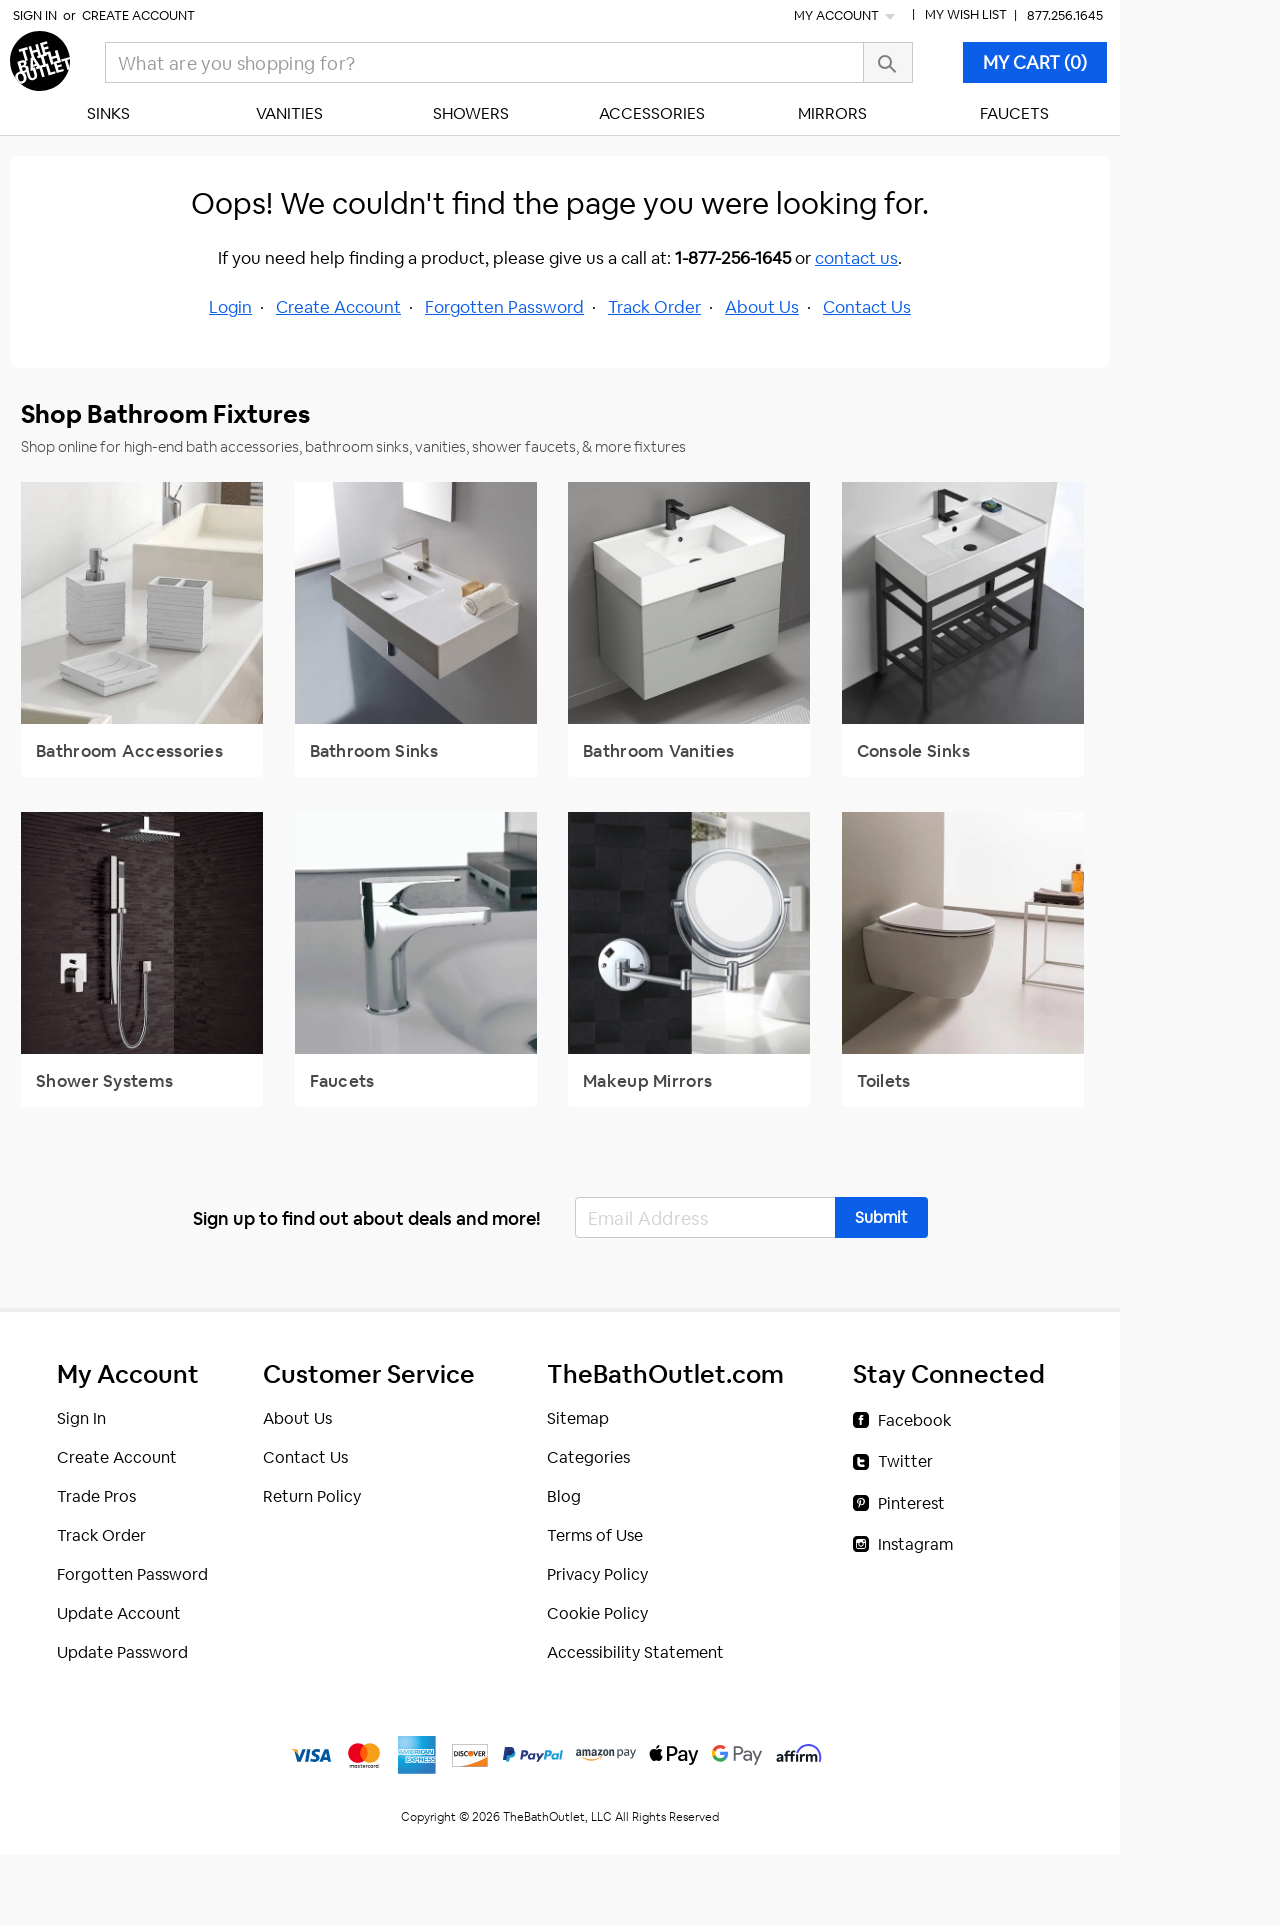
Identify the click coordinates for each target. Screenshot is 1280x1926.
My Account (846, 15)
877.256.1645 (1065, 15)
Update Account (119, 1613)
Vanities (289, 113)
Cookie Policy (597, 1613)
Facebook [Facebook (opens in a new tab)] (914, 1420)
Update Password (122, 1652)
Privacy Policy (597, 1574)
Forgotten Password (504, 307)
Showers (471, 113)
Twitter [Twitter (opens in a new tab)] (905, 1461)
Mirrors (832, 113)
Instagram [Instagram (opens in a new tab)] (915, 1544)
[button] (881, 1217)
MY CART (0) (1035, 62)
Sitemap (578, 1418)
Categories (588, 1457)
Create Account (138, 15)
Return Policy (312, 1496)
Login (230, 307)
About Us (762, 307)
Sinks (108, 113)
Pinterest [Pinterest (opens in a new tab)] (911, 1503)
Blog (564, 1496)
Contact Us (867, 307)
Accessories (652, 113)
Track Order (654, 307)
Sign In (35, 15)
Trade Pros (96, 1496)
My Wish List (966, 14)
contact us (856, 258)
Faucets (1014, 113)
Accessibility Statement (635, 1652)
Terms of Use (595, 1535)
